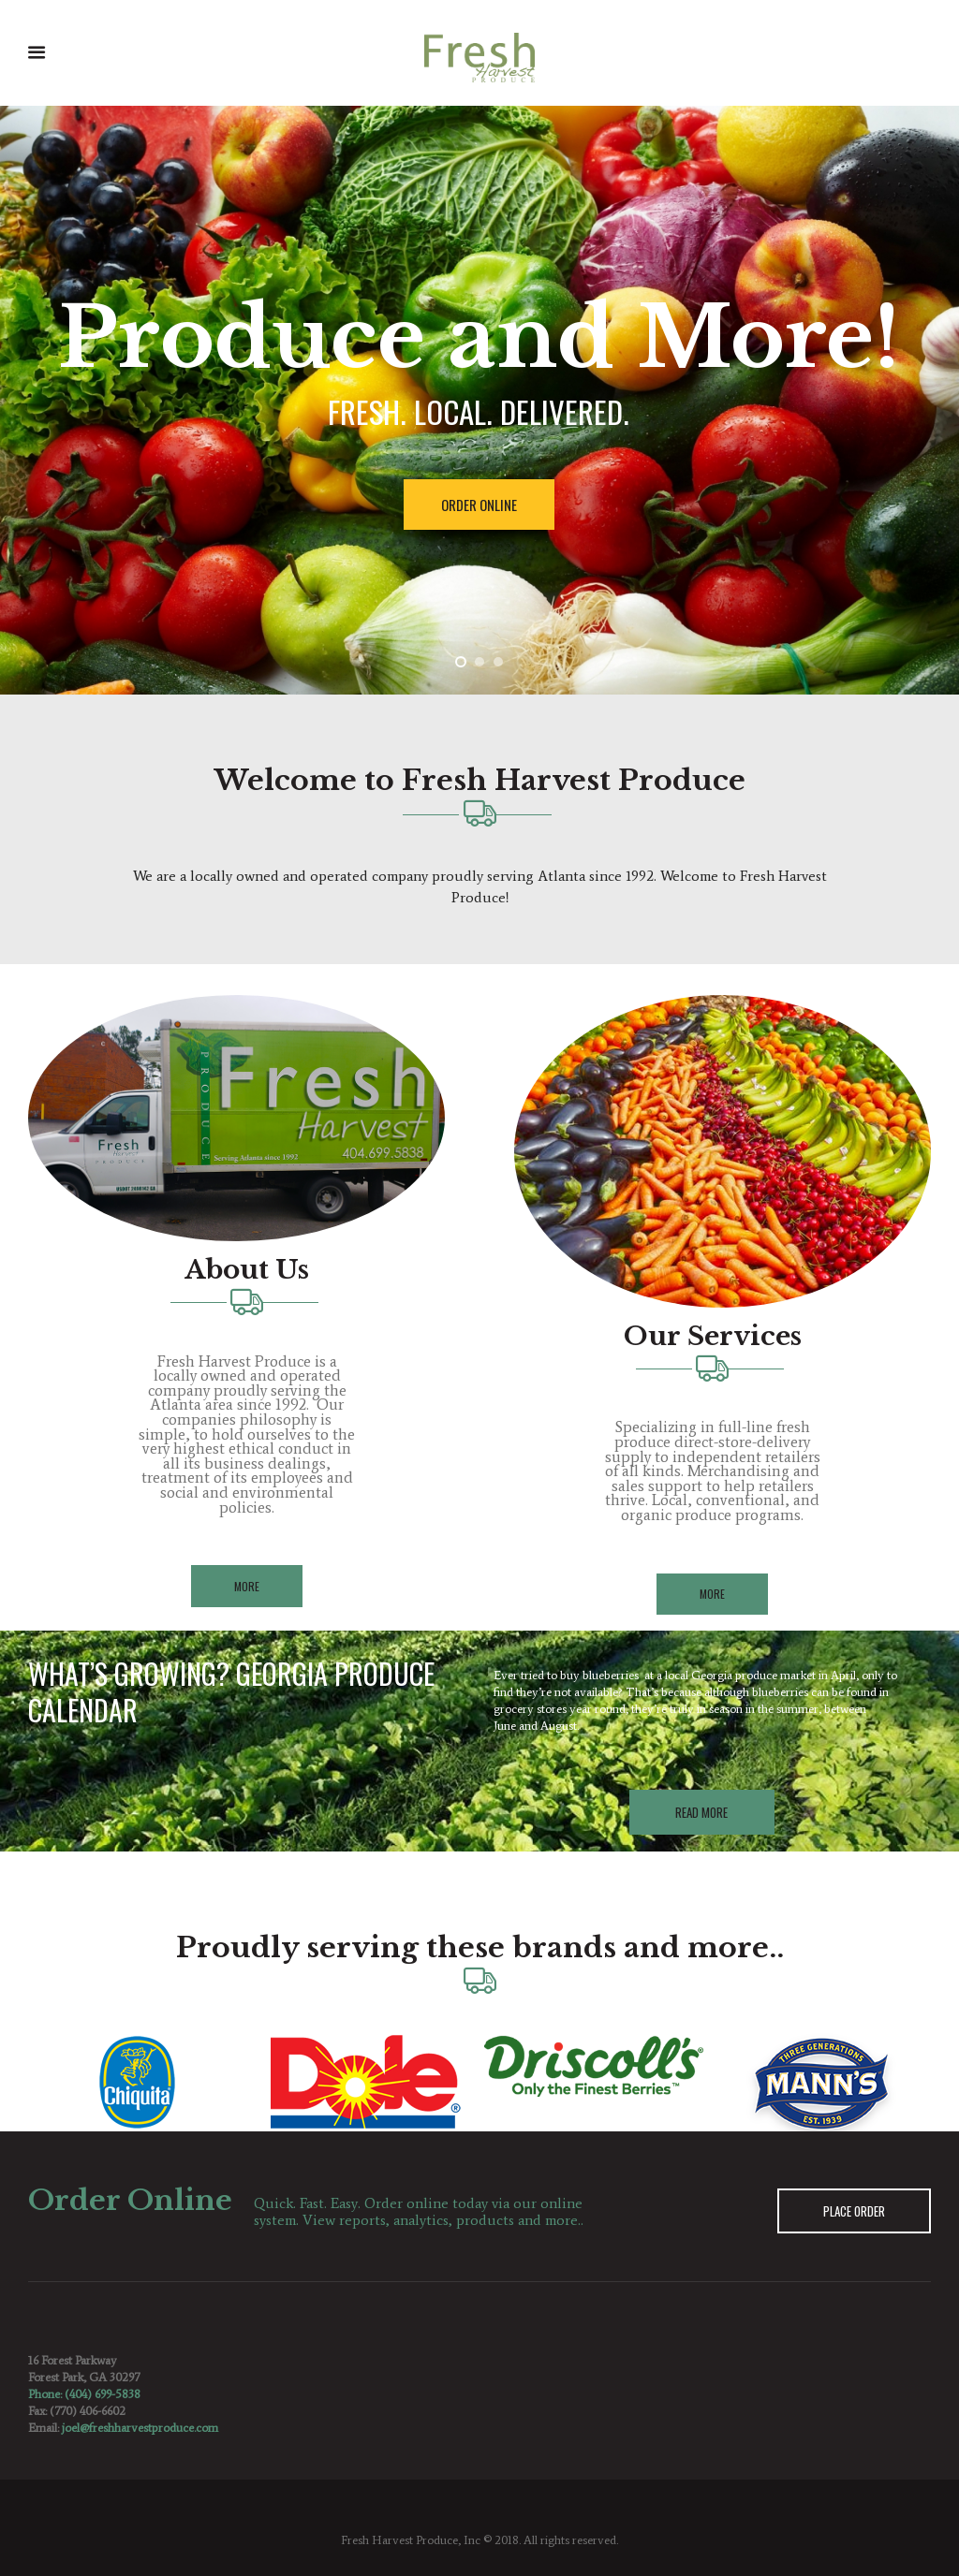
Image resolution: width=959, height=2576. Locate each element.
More (246, 1586)
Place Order (854, 2211)
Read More (701, 1812)
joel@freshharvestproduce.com (140, 2428)
